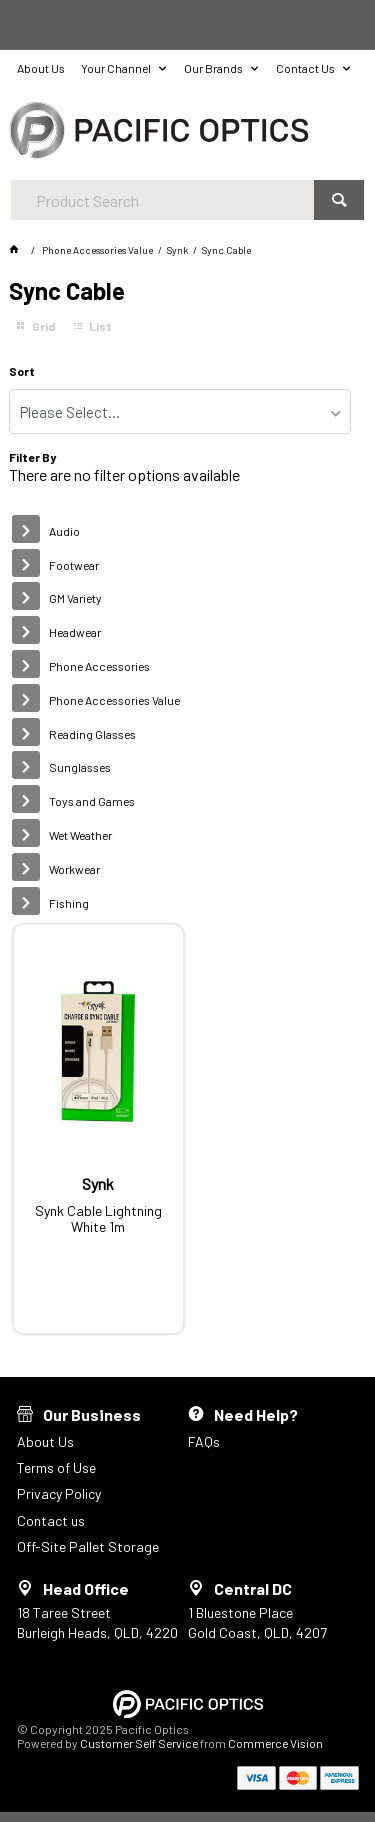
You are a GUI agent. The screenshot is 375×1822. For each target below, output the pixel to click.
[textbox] (162, 200)
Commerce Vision (275, 1743)
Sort (22, 371)
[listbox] (179, 411)
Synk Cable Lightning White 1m (98, 1219)
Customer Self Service (139, 1743)
